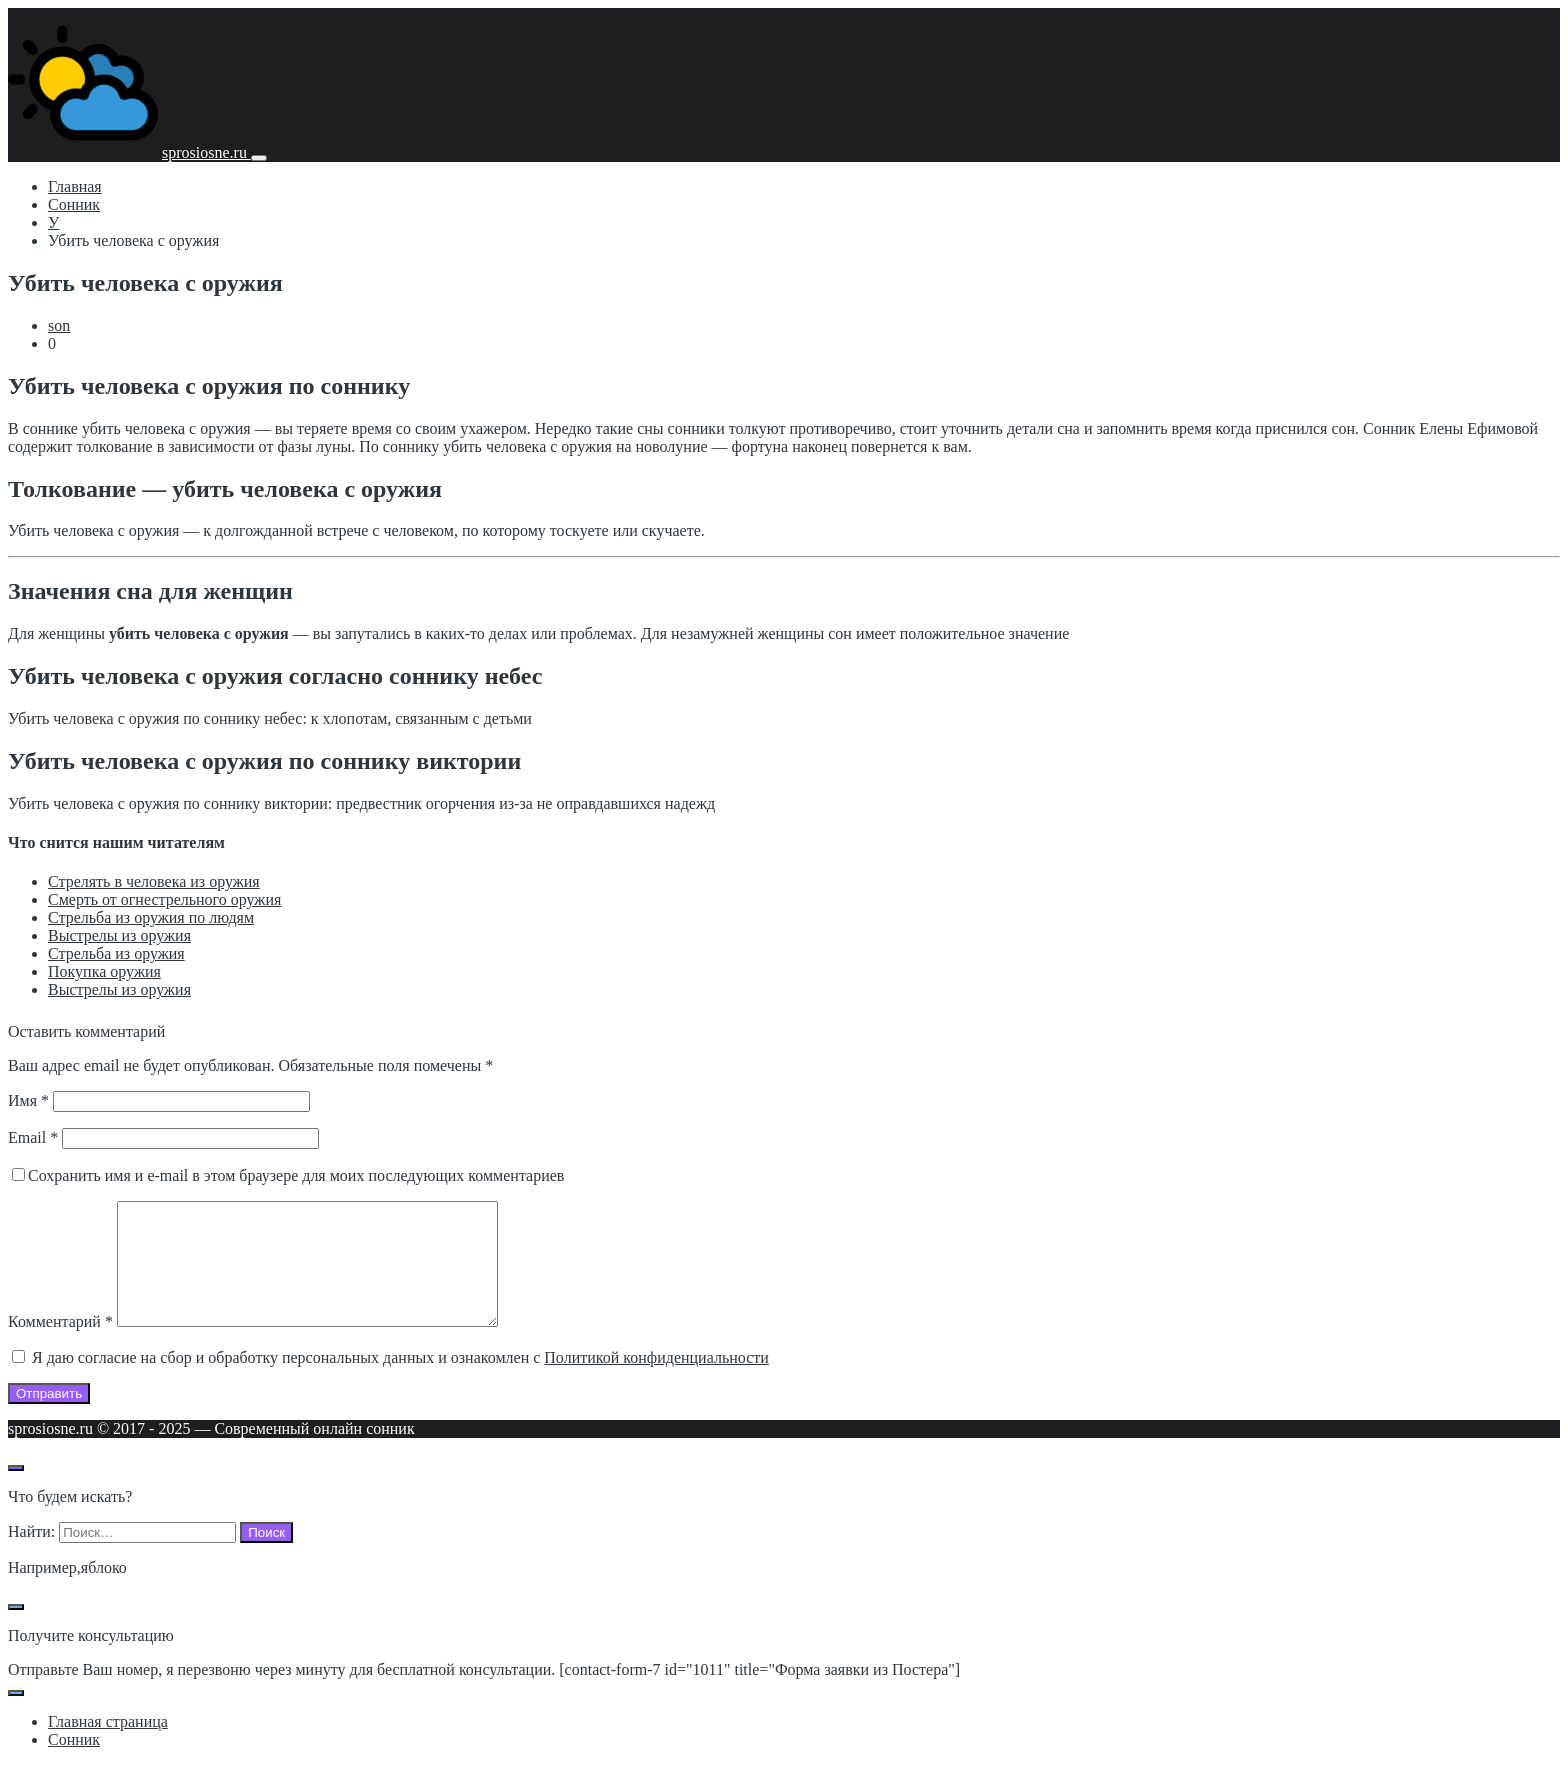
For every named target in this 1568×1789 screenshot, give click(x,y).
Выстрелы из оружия (119, 935)
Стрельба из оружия (116, 953)
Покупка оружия (104, 971)
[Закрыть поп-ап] (16, 1631)
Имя (28, 1100)
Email (33, 1137)
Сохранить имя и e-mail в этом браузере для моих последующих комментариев (296, 1175)
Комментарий (60, 1345)
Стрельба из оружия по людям (151, 917)
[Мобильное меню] (259, 158)
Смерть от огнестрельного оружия (164, 899)
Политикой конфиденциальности (656, 1381)
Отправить (49, 1417)
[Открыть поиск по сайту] (16, 1492)
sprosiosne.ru (206, 152)
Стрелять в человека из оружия (154, 881)
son (59, 325)
